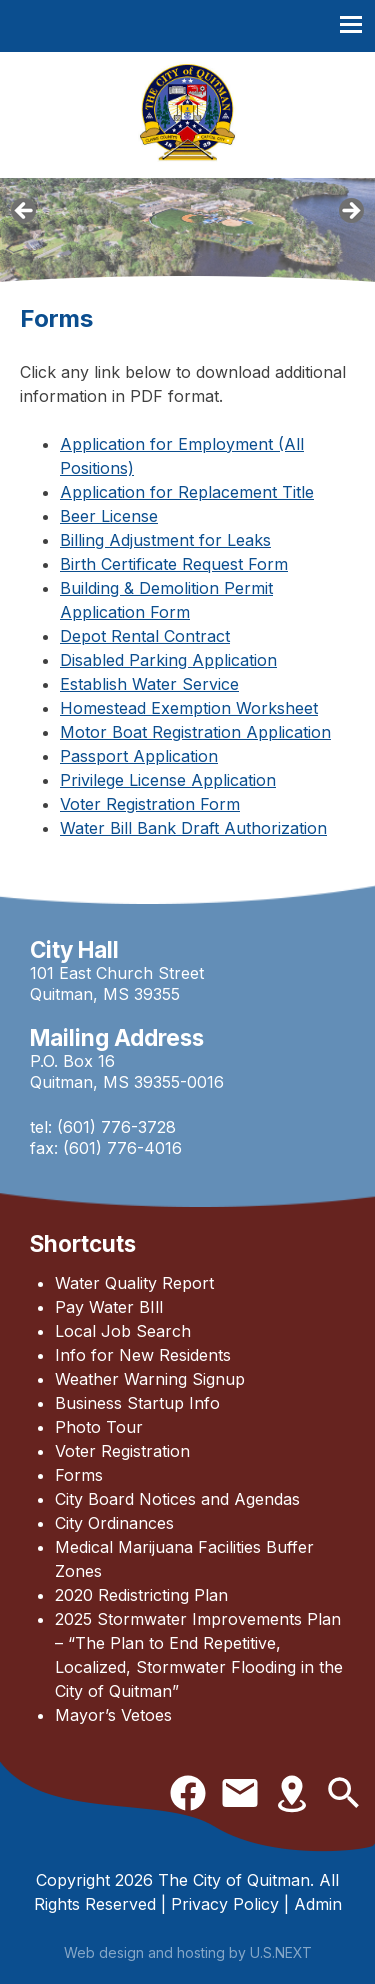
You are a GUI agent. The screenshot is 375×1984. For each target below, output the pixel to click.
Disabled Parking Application (168, 660)
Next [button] (350, 212)
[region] (187, 217)
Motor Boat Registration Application (195, 732)
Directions (292, 1793)
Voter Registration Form (150, 804)
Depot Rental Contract (145, 636)
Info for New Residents (143, 1355)
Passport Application (139, 756)
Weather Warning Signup (150, 1379)
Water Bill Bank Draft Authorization (193, 828)
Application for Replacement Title (187, 492)
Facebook (188, 1793)
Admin (318, 1904)
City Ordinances (114, 1523)
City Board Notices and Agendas (177, 1499)
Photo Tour (99, 1427)
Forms (79, 1475)
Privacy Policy (225, 1904)
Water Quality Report (134, 1283)
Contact (240, 1793)
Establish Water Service (149, 684)
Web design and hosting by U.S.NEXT (188, 1952)
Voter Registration (122, 1451)
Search (344, 1793)
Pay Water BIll (109, 1307)
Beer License (109, 516)
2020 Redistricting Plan (141, 1595)
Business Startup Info (137, 1403)
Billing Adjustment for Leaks (165, 540)
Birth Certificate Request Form (174, 564)
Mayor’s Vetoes (113, 1715)
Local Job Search (123, 1331)
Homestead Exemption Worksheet (189, 708)
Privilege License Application (168, 780)
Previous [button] (25, 212)
